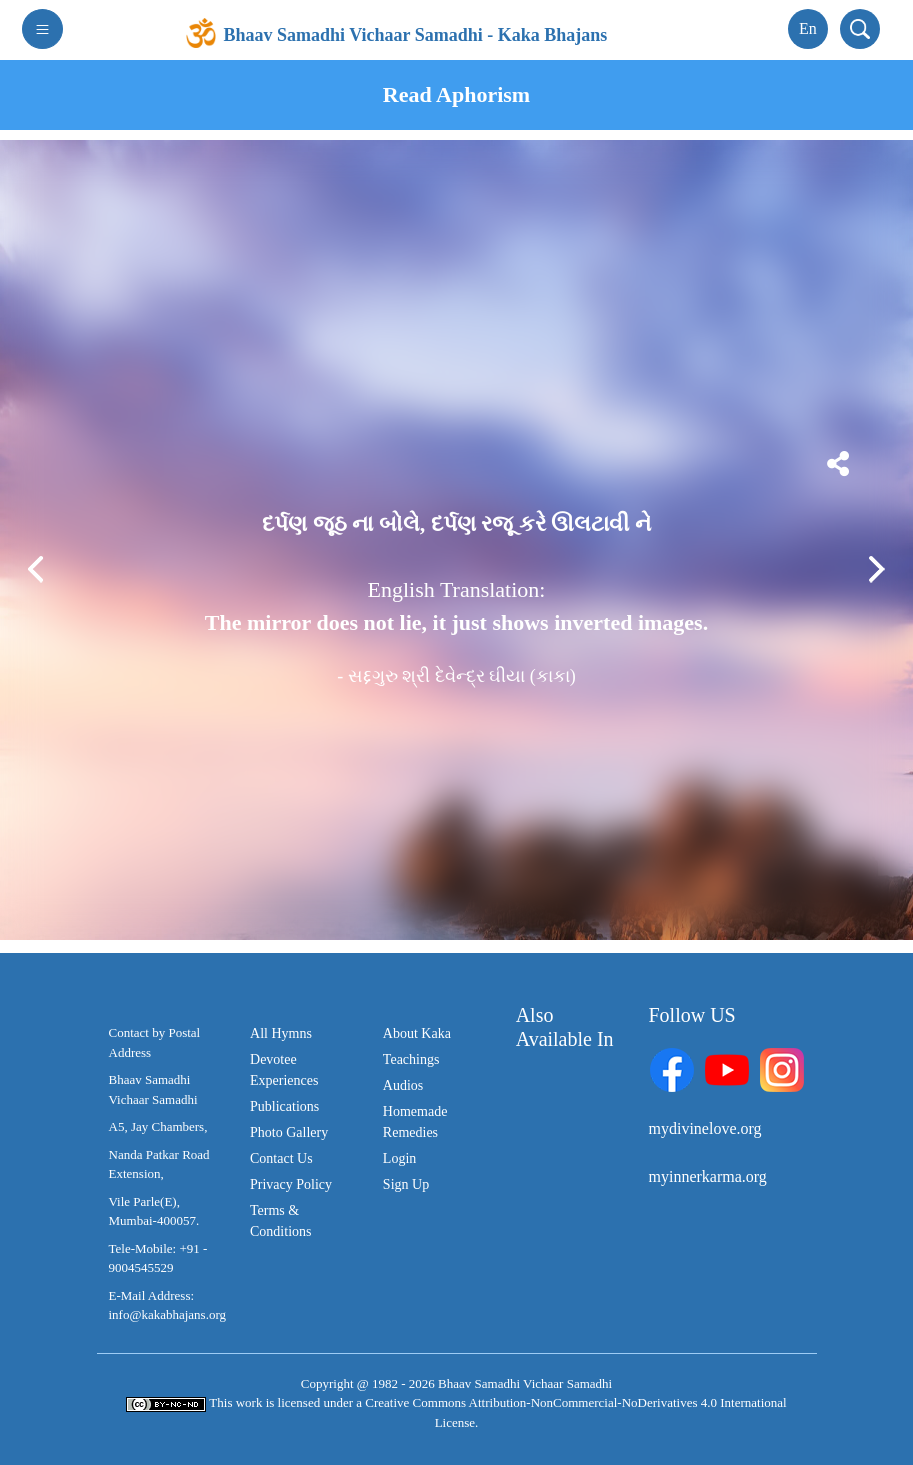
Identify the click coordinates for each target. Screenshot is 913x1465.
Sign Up (406, 1184)
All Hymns (281, 1033)
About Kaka (417, 1033)
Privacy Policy (291, 1184)
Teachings (411, 1059)
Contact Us (281, 1158)
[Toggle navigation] (42, 29)
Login (399, 1158)
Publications (284, 1106)
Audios (403, 1085)
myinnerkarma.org (708, 1176)
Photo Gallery (289, 1132)
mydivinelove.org (705, 1128)
